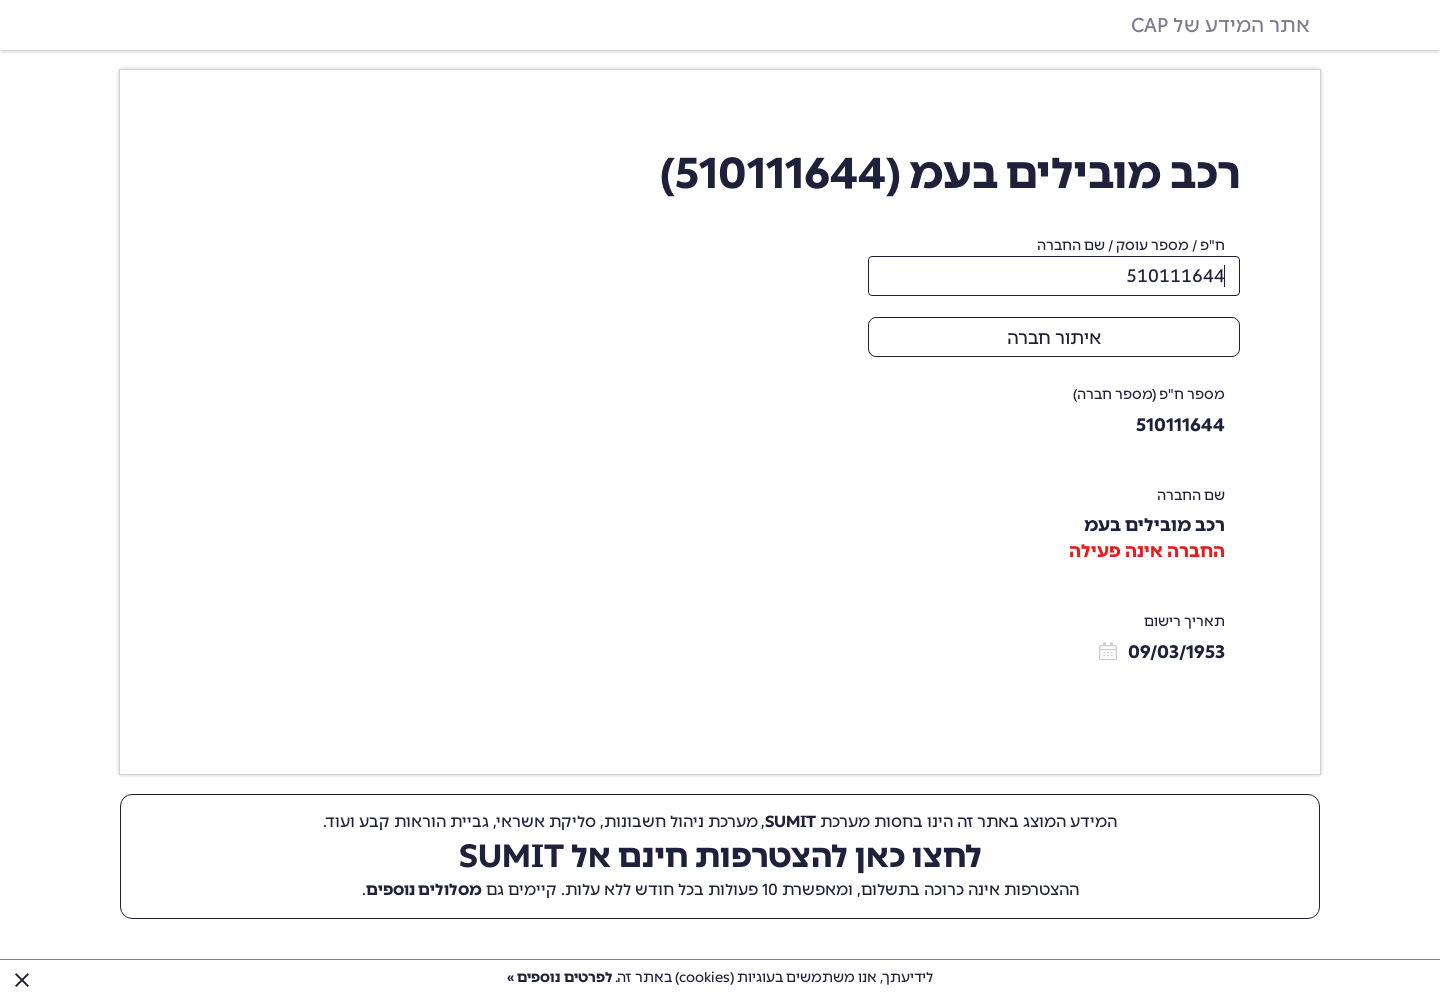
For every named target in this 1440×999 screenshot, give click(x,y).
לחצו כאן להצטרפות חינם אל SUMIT (720, 856)
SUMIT (790, 821)
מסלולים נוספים (424, 889)
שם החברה (1191, 495)
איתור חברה (1054, 338)
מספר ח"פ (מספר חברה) (1149, 394)
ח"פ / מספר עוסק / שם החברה (1131, 245)
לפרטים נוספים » (559, 977)
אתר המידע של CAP (1220, 25)
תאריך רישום (1184, 621)
